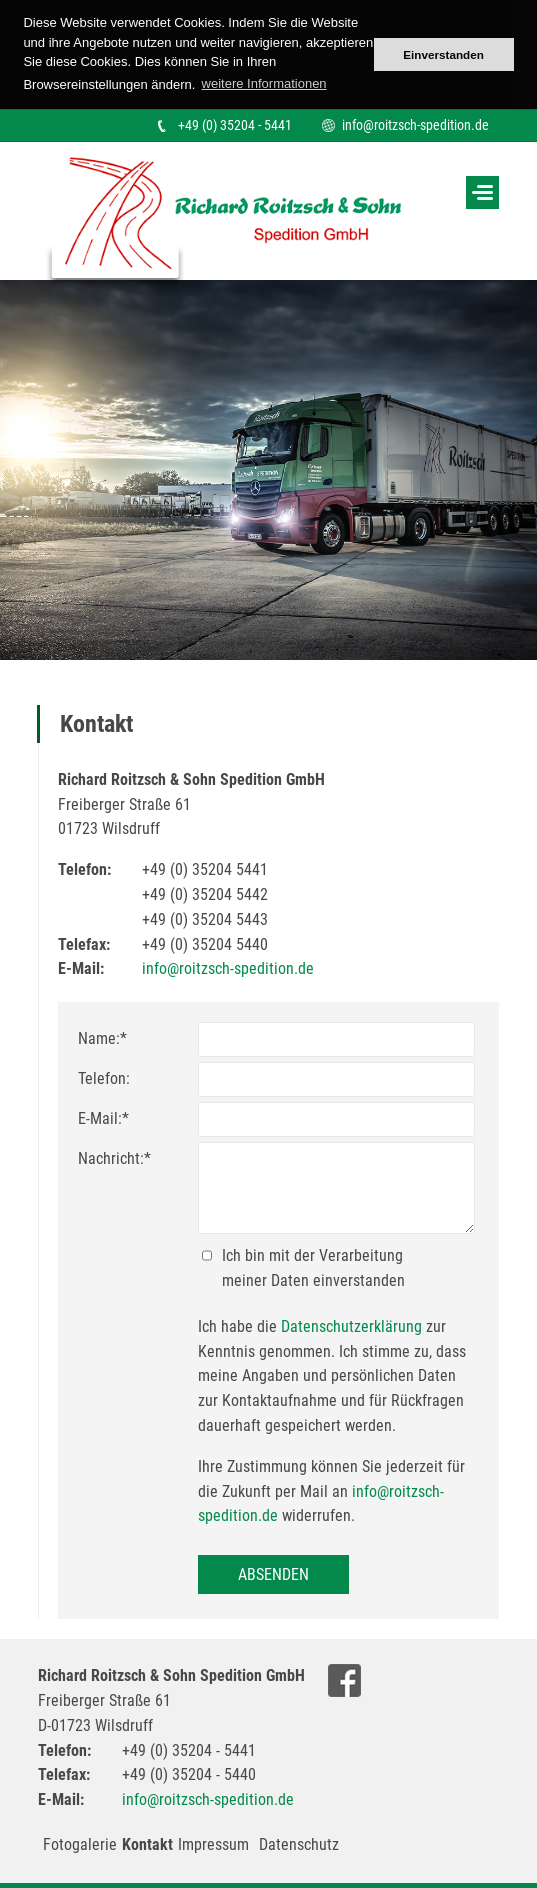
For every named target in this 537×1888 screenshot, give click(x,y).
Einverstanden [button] (443, 54)
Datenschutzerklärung (351, 1326)
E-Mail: (103, 1118)
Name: (102, 1038)
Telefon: (104, 1078)
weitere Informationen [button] (264, 83)
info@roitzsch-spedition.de (415, 125)
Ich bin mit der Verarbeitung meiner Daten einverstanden (313, 1268)
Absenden (273, 1574)
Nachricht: (114, 1158)
